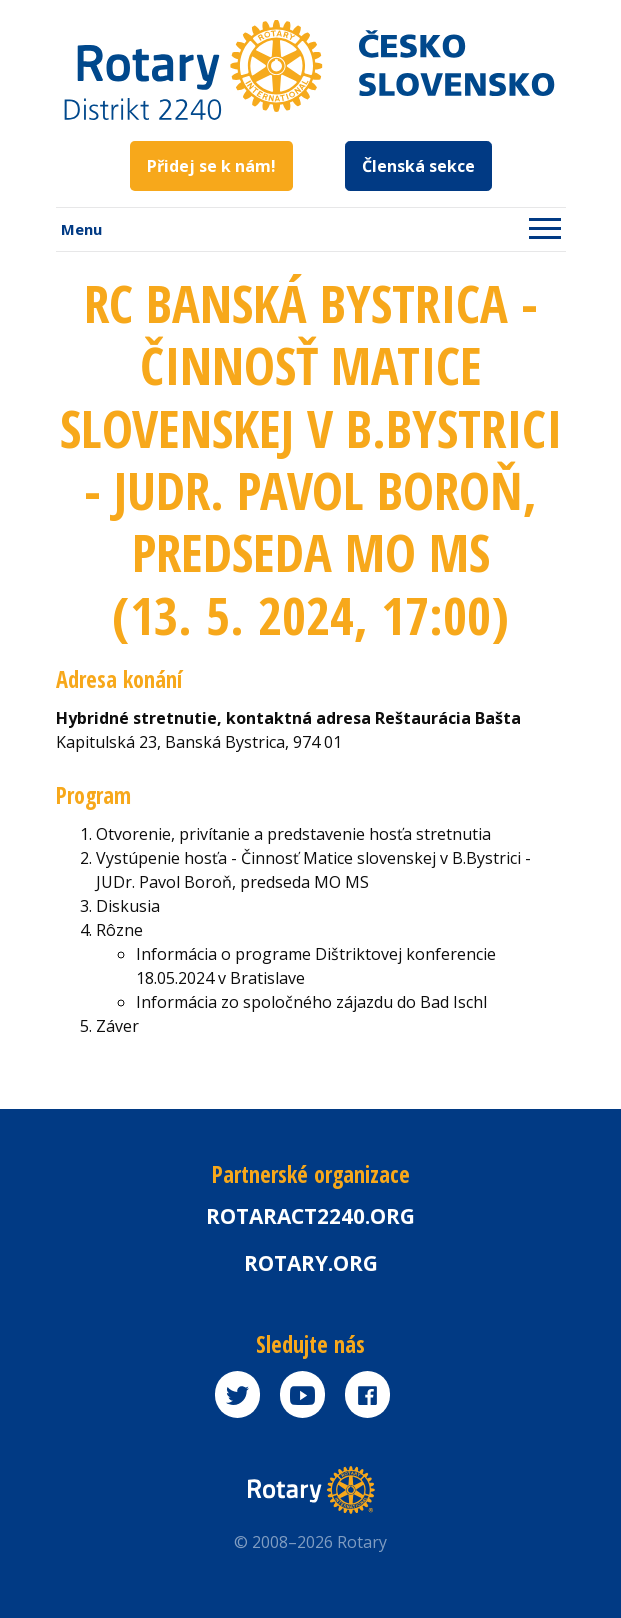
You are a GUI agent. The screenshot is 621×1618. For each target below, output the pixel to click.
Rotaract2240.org (310, 1216)
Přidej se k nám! (211, 166)
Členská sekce (418, 166)
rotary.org (311, 1263)
